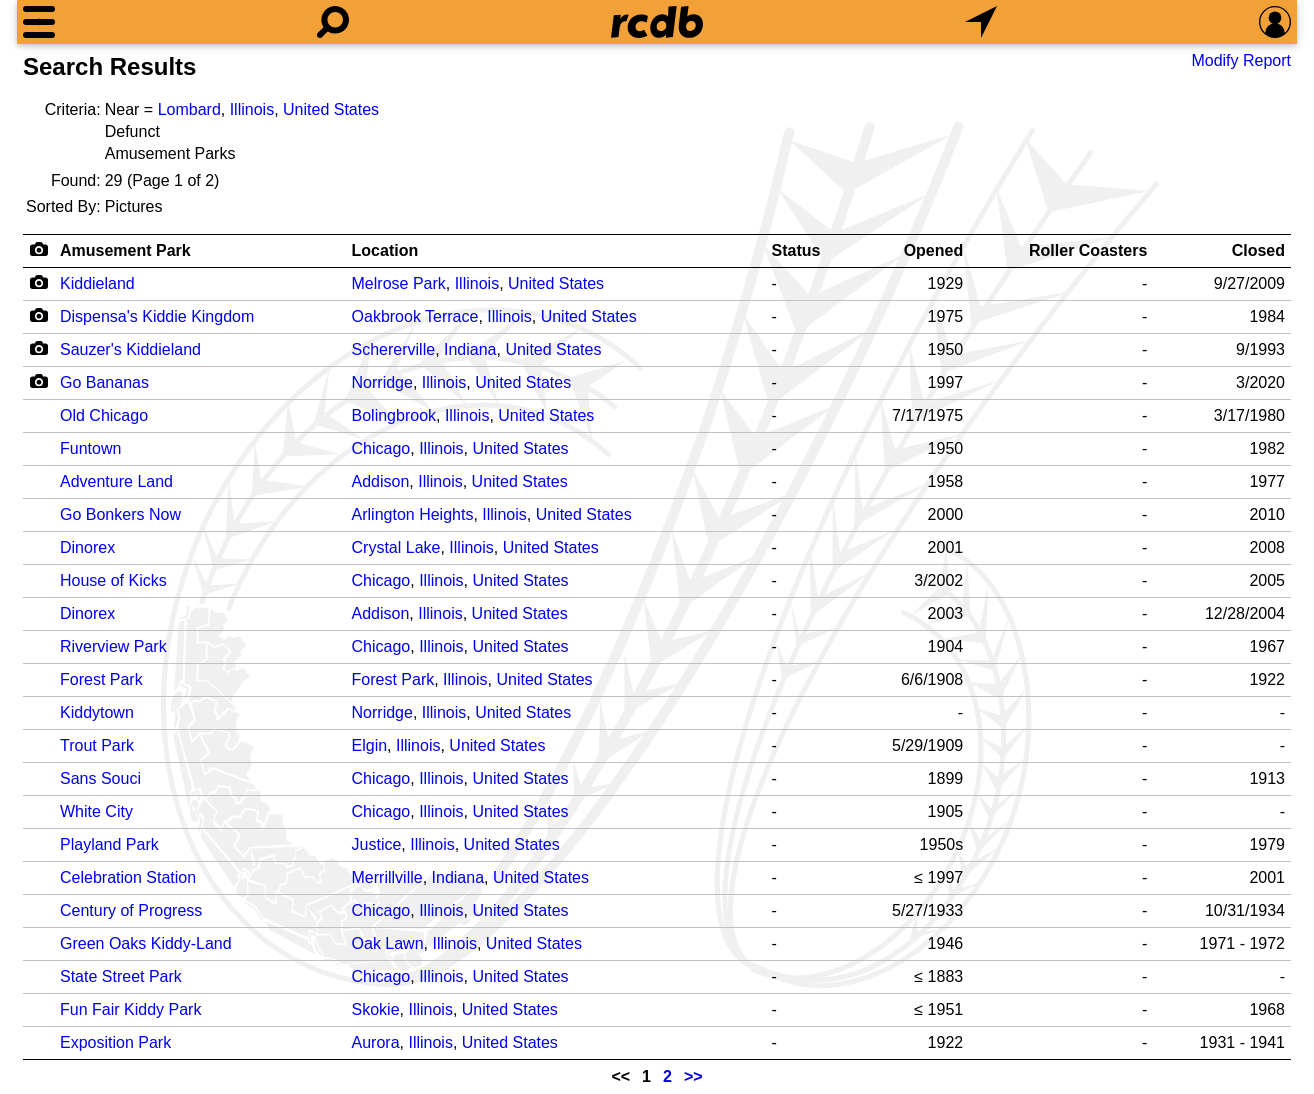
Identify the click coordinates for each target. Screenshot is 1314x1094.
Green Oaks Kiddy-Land (146, 943)
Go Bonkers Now (120, 514)
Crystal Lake (396, 547)
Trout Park (97, 745)
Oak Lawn (388, 943)
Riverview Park (113, 646)
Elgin (370, 745)
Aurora (376, 1042)
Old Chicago (104, 415)
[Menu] (39, 22)
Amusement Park (125, 250)
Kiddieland (97, 283)
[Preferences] (1275, 22)
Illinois (252, 109)
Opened (934, 250)
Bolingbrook (394, 415)
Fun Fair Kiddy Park (130, 1009)
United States (331, 109)
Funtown (90, 448)
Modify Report (1241, 60)
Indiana (470, 349)
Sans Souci (100, 778)
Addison (381, 481)
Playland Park (109, 844)
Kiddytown (97, 712)
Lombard (189, 109)
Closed (1258, 250)
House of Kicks (113, 580)
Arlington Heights (413, 514)
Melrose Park (399, 283)
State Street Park (121, 976)
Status (796, 250)
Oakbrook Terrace (415, 316)
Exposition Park (115, 1042)
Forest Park (101, 679)
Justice (377, 844)
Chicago (381, 448)
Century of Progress (131, 910)
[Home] (657, 22)
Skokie (376, 1009)
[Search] (333, 22)
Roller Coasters (1088, 250)
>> (693, 1076)
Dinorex (87, 547)
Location (385, 250)
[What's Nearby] (981, 22)
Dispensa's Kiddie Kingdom (157, 316)
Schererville (394, 349)
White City (96, 811)
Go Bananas (104, 382)
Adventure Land (116, 481)
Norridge (382, 382)
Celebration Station (128, 877)
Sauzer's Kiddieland (130, 349)
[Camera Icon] (38, 282)
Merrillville (387, 877)
